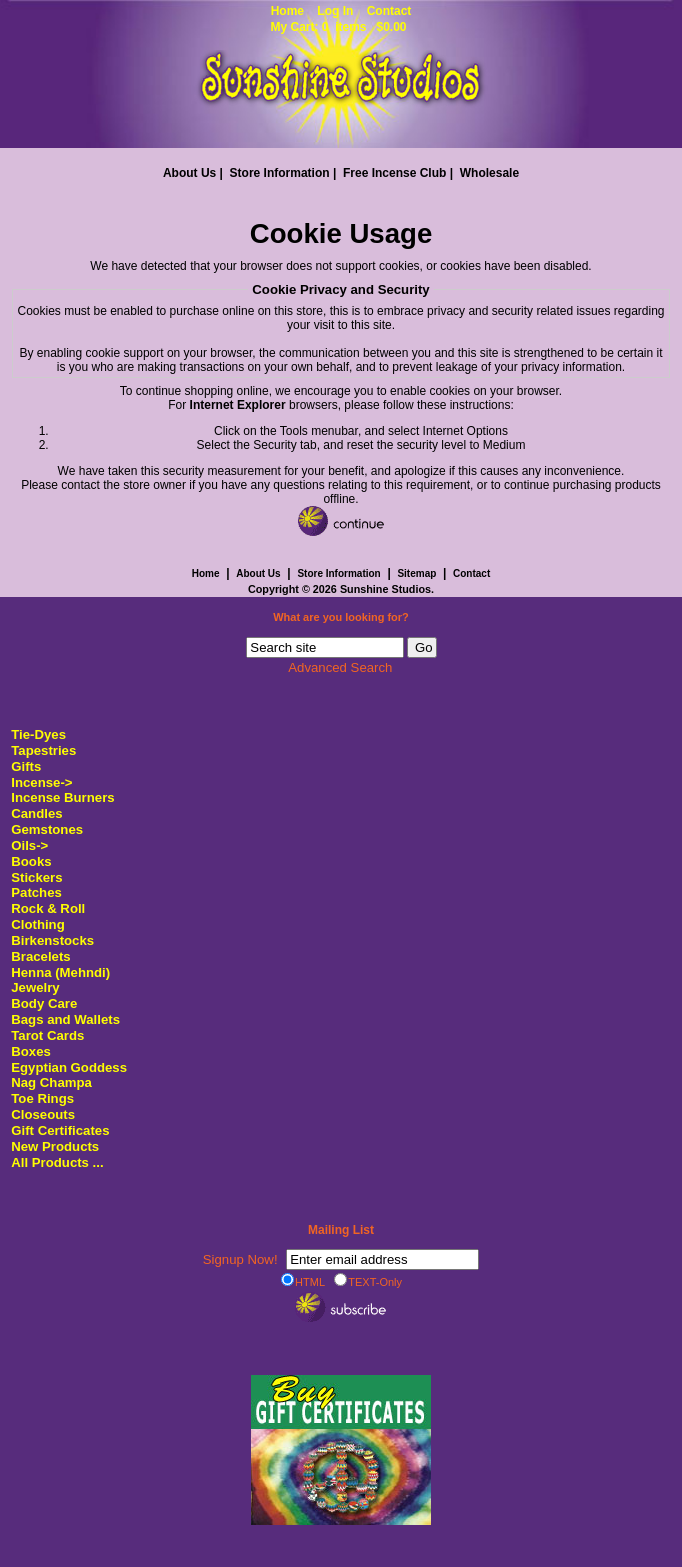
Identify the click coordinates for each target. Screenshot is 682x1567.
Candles (36, 813)
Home (287, 11)
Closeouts (43, 1114)
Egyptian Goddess (69, 1067)
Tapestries (43, 750)
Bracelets (40, 956)
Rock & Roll (48, 908)
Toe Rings (42, 1098)
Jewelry (35, 987)
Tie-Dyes (38, 734)
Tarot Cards (47, 1035)
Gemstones (47, 829)
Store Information (280, 173)
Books (31, 861)
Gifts (26, 766)
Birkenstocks (52, 940)
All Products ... (57, 1162)
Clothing (37, 924)
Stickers (36, 877)
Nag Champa (51, 1082)
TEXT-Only (368, 1281)
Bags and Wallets (65, 1019)
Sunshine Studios (385, 589)
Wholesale (489, 173)
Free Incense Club (394, 173)
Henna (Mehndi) (60, 972)
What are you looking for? (341, 617)
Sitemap (416, 573)
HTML (303, 1281)
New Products (55, 1146)
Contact (389, 11)
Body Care (44, 1003)
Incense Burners (62, 797)
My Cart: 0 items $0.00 (338, 27)
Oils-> (29, 845)
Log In (335, 11)
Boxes (31, 1051)
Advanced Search (340, 667)
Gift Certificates (60, 1130)
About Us (189, 173)
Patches (36, 892)
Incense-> (41, 782)
